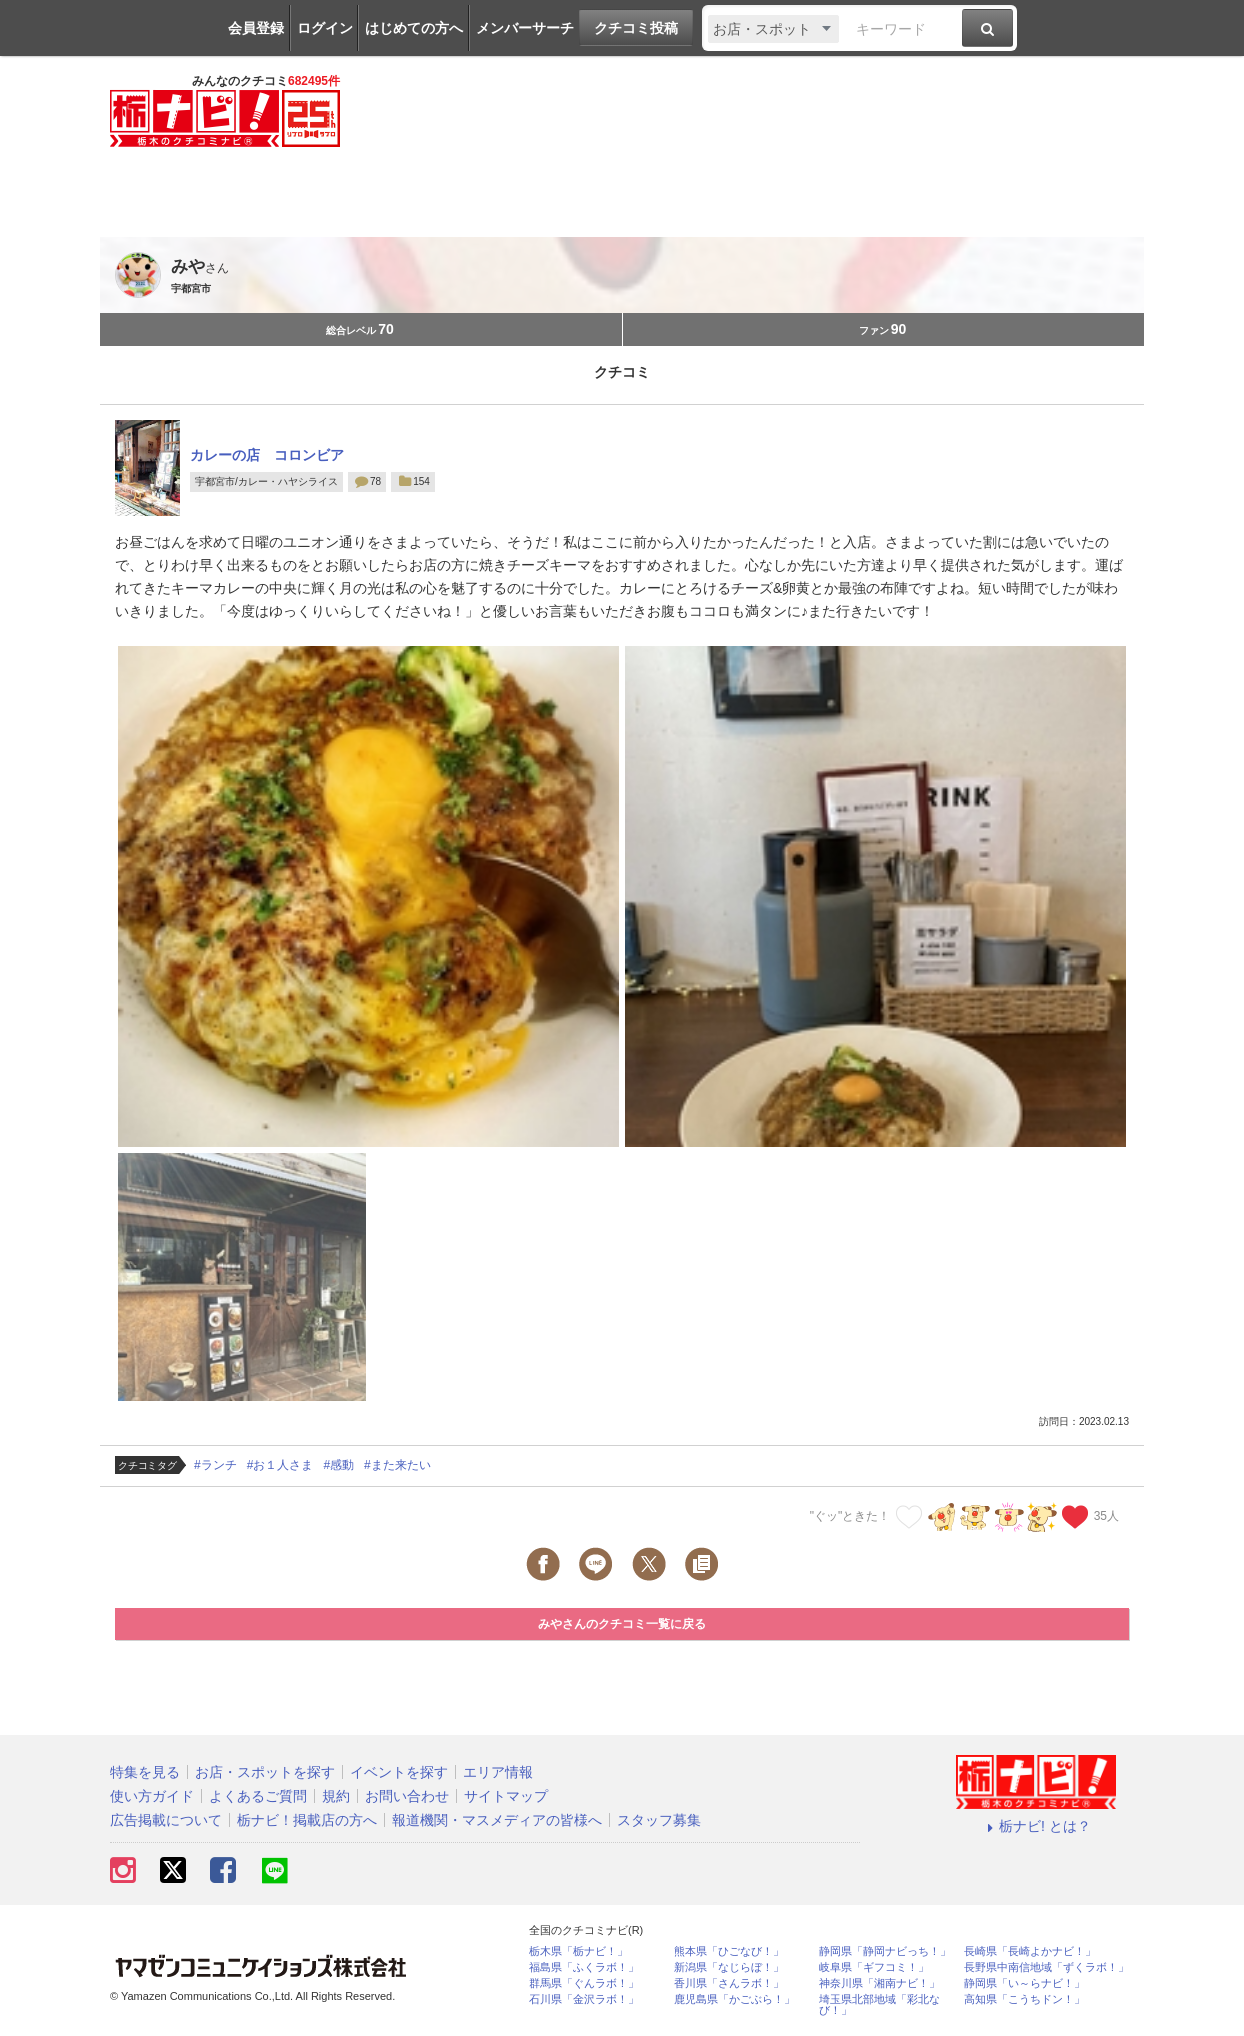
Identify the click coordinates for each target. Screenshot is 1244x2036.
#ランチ (215, 1465)
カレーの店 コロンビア (267, 455)
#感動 (338, 1465)
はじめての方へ (414, 28)
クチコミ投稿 (636, 28)
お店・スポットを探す (265, 1772)
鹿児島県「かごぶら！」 (734, 1999)
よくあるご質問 (258, 1796)
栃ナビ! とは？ (1036, 1826)
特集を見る (145, 1772)
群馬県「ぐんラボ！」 (584, 1983)
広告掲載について (166, 1820)
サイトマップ (506, 1796)
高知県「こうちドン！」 (1024, 1999)
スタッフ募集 (659, 1820)
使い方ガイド (152, 1796)
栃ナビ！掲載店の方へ (307, 1820)
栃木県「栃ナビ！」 (578, 1951)
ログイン (325, 28)
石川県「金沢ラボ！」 (584, 1999)
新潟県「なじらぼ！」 (729, 1967)
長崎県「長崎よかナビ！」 (1030, 1951)
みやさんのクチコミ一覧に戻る (622, 1624)
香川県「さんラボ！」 (729, 1983)
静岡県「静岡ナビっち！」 (885, 1951)
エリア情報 (498, 1772)
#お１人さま (280, 1465)
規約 (336, 1796)
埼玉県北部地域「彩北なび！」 (879, 2005)
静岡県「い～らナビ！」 (1024, 1983)
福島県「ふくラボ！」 (584, 1967)
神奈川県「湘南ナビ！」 (879, 1983)
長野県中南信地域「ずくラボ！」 (1046, 1967)
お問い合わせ (407, 1796)
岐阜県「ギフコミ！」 (874, 1967)
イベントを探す (399, 1772)
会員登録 (256, 28)
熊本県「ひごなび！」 (729, 1951)
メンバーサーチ (525, 28)
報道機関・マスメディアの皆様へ (497, 1820)
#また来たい (397, 1465)
